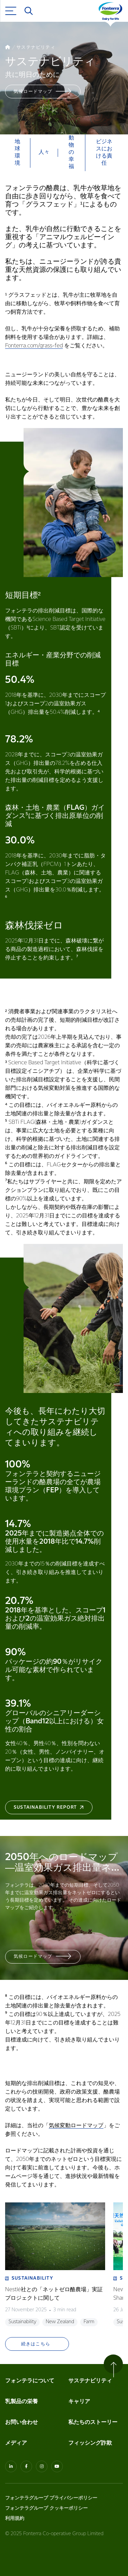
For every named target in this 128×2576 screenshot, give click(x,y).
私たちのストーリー (92, 2422)
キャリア (79, 2402)
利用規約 (14, 2518)
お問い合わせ (21, 2422)
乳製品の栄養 (21, 2402)
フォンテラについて (29, 2381)
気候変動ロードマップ (76, 2126)
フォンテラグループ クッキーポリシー (46, 2508)
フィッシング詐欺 (90, 2443)
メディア (16, 2443)
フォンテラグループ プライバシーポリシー (51, 2497)
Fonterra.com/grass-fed (34, 346)
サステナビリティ (90, 2381)
